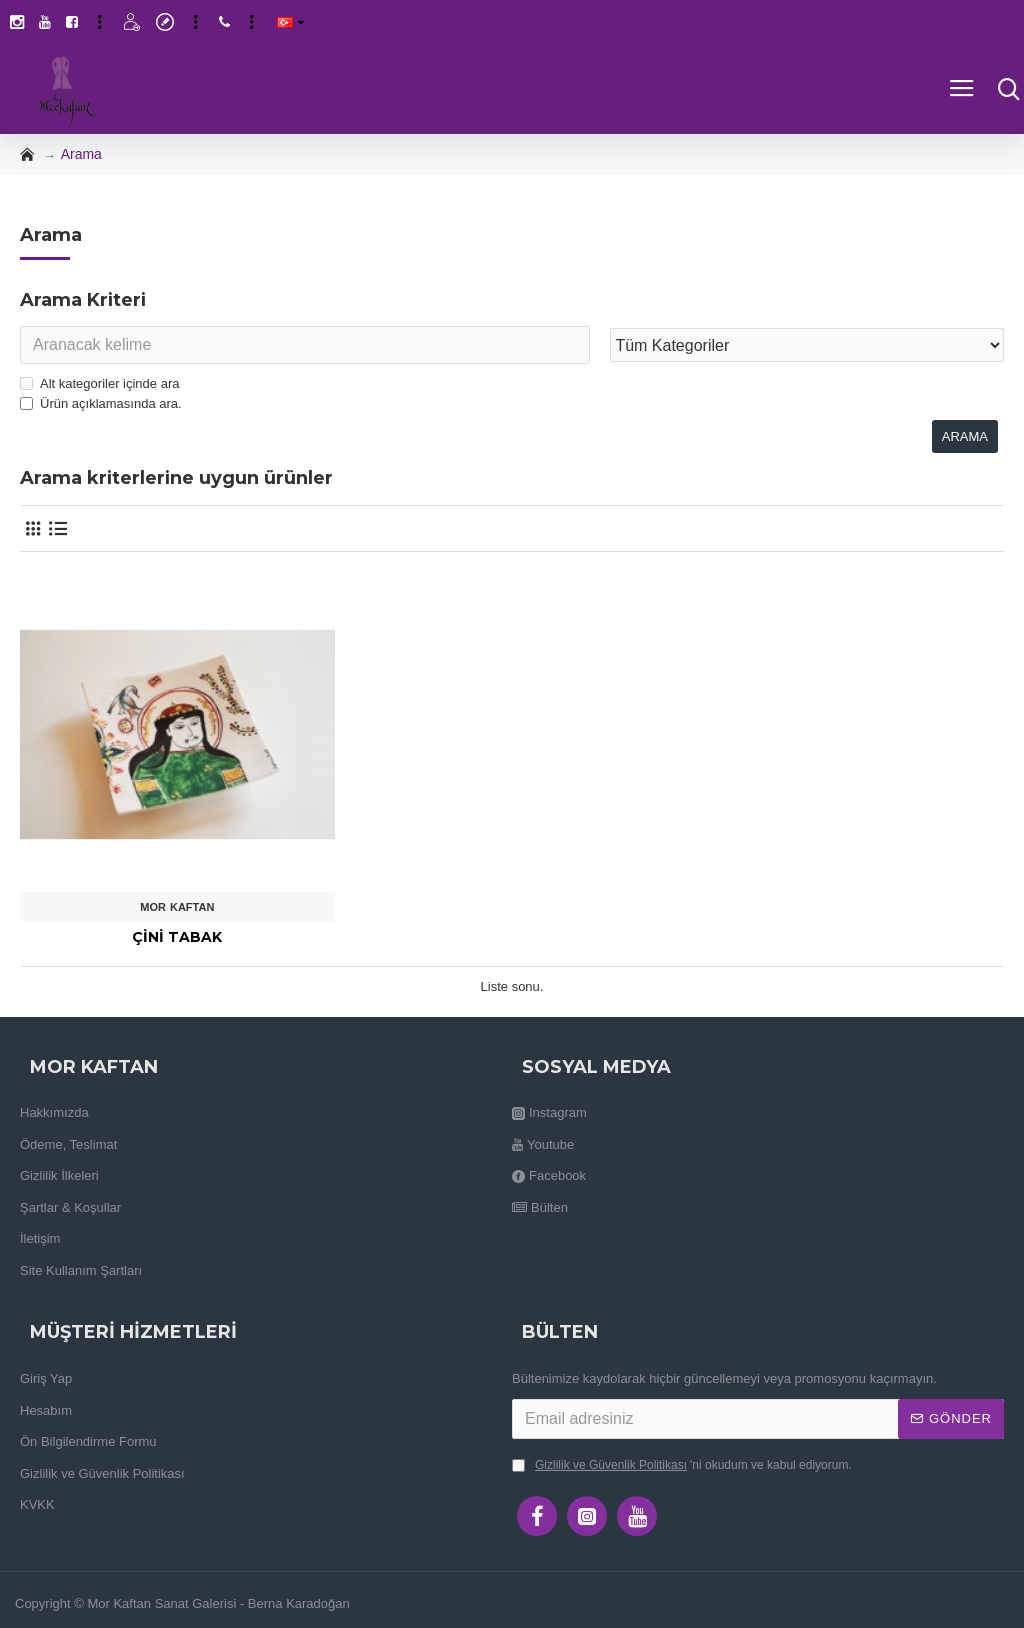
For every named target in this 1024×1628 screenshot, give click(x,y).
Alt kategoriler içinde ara (99, 383)
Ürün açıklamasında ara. (101, 403)
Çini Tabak (177, 937)
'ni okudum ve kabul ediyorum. (682, 1465)
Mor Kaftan (177, 907)
